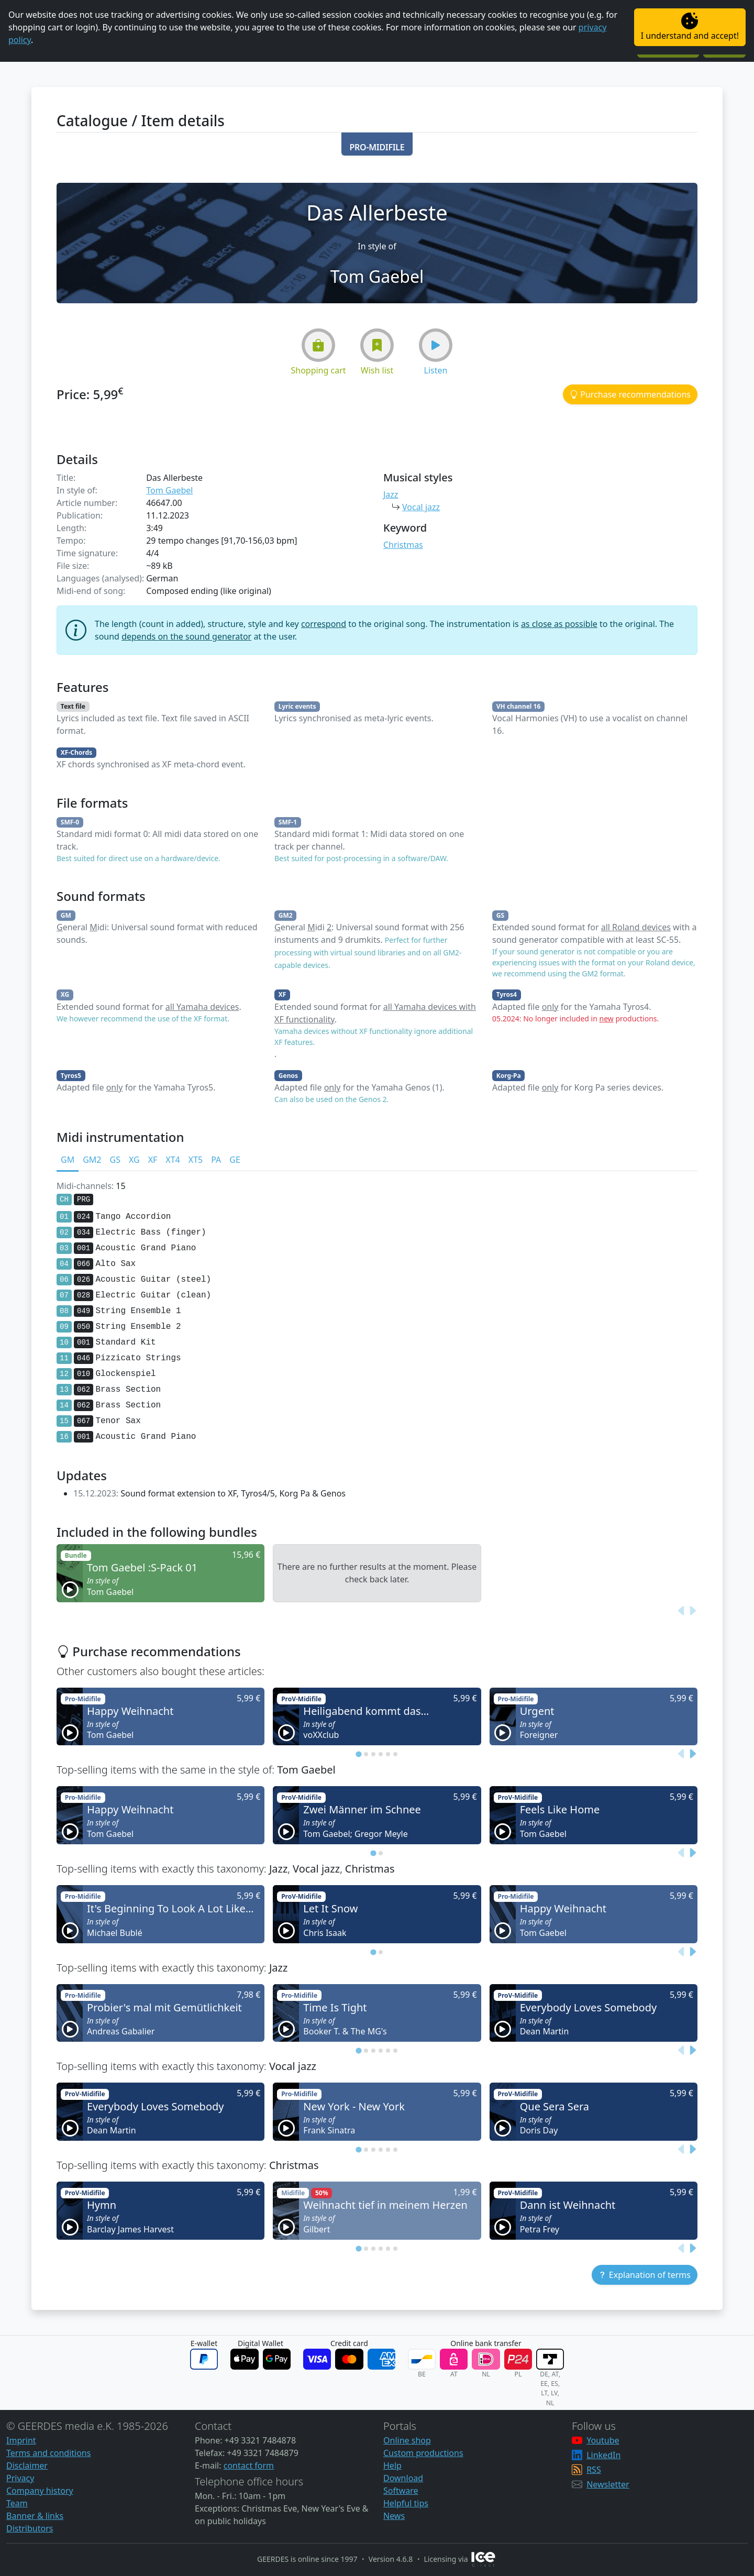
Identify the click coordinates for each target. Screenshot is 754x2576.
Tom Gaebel (169, 490)
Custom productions (423, 2453)
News (394, 2516)
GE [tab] (234, 1159)
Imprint (21, 2440)
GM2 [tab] (92, 1159)
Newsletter (607, 2484)
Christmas (403, 545)
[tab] (358, 1754)
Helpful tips (405, 2503)
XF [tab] (153, 1159)
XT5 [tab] (195, 1159)
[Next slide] (692, 1610)
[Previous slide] (682, 1610)
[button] (377, 144)
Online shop (407, 2440)
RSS (593, 2469)
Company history (39, 2490)
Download (403, 2478)
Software (400, 2490)
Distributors (29, 2528)
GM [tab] (67, 1159)
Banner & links (34, 2516)
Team (17, 2503)
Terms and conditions (48, 2453)
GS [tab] (114, 1159)
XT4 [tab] (172, 1159)
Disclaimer (27, 2465)
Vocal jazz (421, 507)
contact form (249, 2465)
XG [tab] (134, 1159)
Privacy (20, 2478)
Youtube (602, 2440)
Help (392, 2465)
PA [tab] (216, 1159)
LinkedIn (603, 2455)
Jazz (390, 494)
